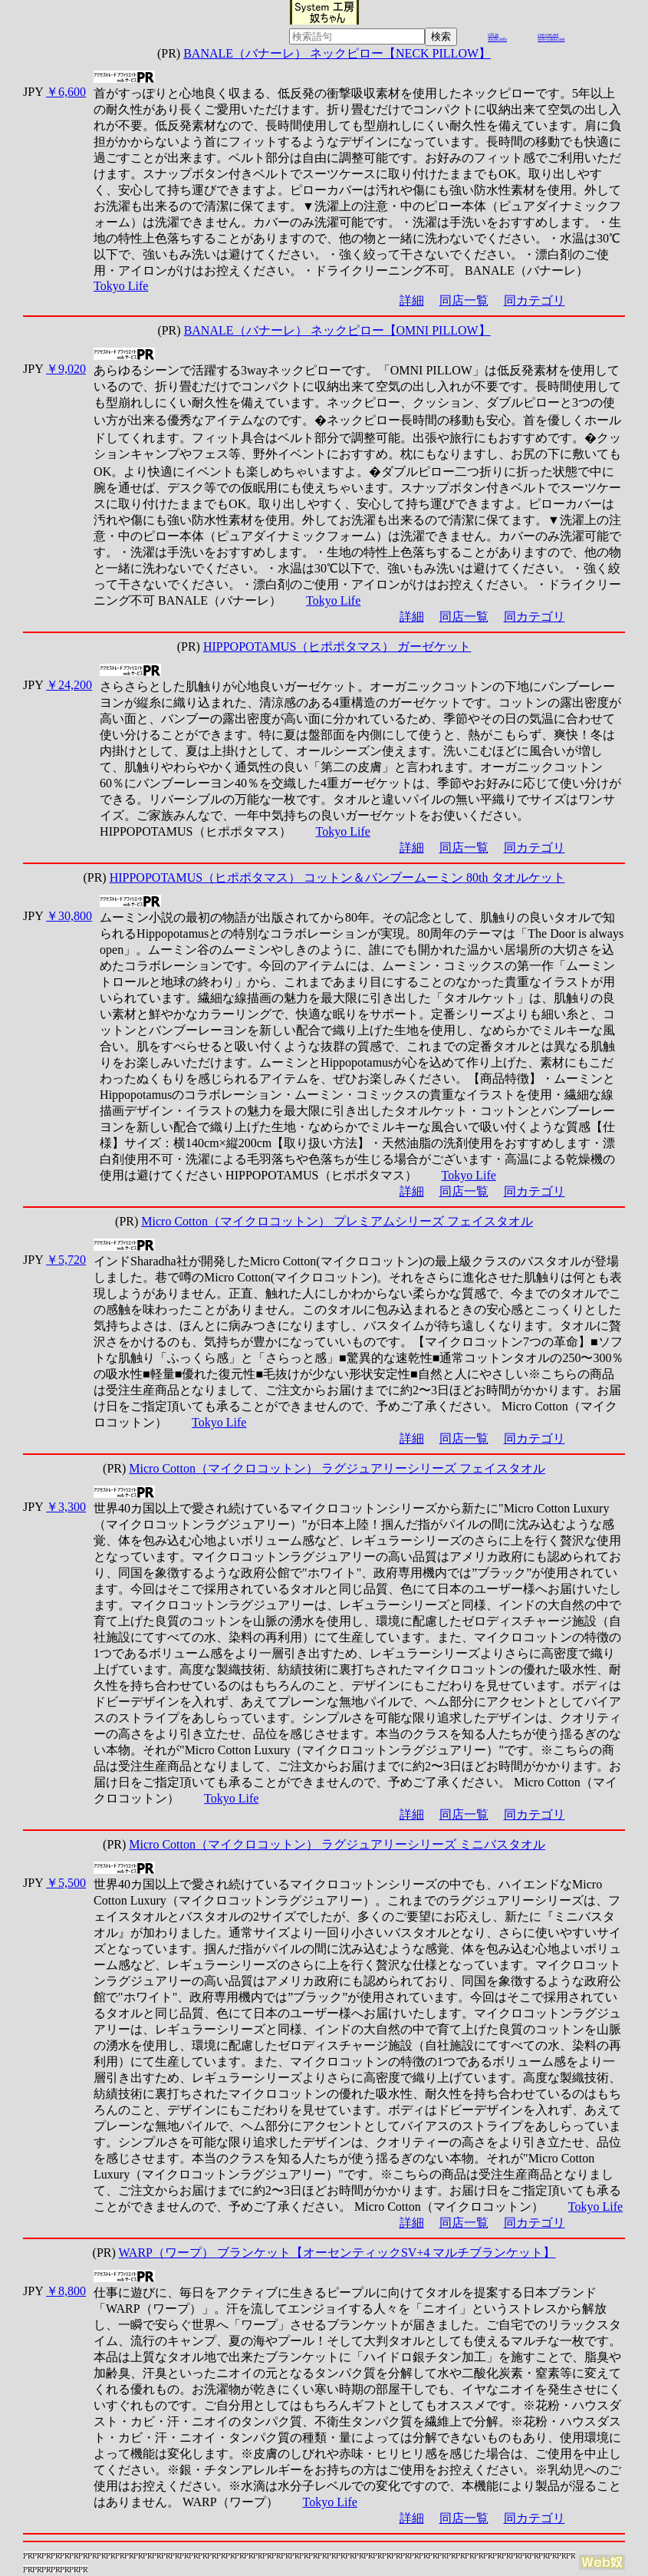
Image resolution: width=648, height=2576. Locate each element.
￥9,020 (66, 368)
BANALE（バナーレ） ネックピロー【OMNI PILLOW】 (337, 330)
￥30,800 (69, 915)
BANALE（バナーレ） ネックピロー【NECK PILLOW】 (337, 53)
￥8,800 (66, 2290)
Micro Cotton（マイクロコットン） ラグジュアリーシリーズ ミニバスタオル (337, 1844)
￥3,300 (66, 1506)
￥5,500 (66, 1882)
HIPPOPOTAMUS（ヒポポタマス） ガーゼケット (337, 646)
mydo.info (497, 39)
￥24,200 (69, 684)
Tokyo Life (121, 285)
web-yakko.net (551, 39)
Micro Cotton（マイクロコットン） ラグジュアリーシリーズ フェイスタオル (337, 1468)
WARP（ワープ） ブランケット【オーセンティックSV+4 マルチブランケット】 (337, 2252)
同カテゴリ (534, 300)
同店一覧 (463, 300)
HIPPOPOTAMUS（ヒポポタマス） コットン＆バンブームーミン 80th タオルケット (337, 877)
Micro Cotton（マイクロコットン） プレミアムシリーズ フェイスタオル (337, 1221)
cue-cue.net (548, 34)
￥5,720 (66, 1259)
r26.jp (493, 34)
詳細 (412, 300)
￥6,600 (66, 91)
